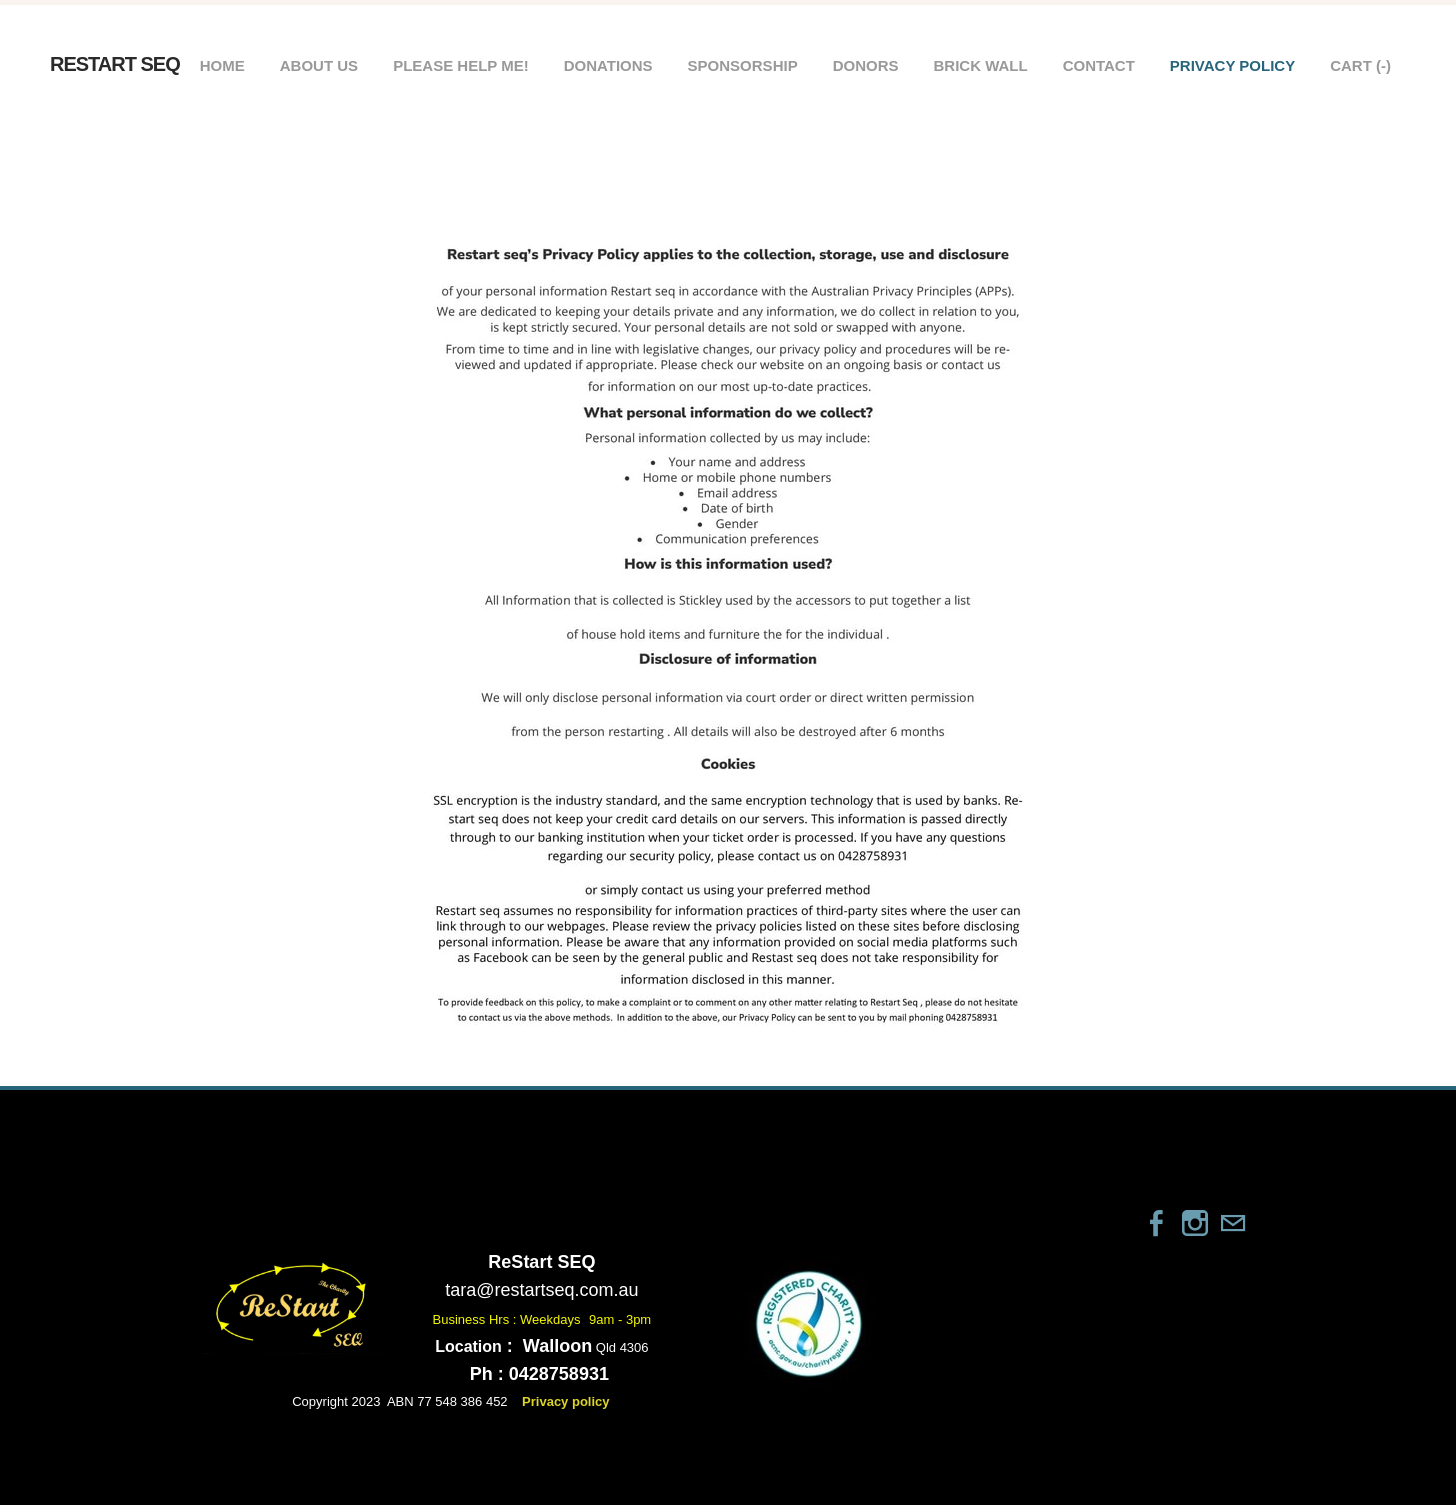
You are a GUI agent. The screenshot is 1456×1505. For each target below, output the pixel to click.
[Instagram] (1195, 1223)
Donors (866, 65)
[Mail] (1233, 1223)
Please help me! (461, 65)
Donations (608, 65)
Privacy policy (1232, 65)
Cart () (1360, 65)
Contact (1099, 65)
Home (222, 65)
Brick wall (980, 65)
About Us (319, 65)
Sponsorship (743, 65)
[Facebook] (1157, 1223)
